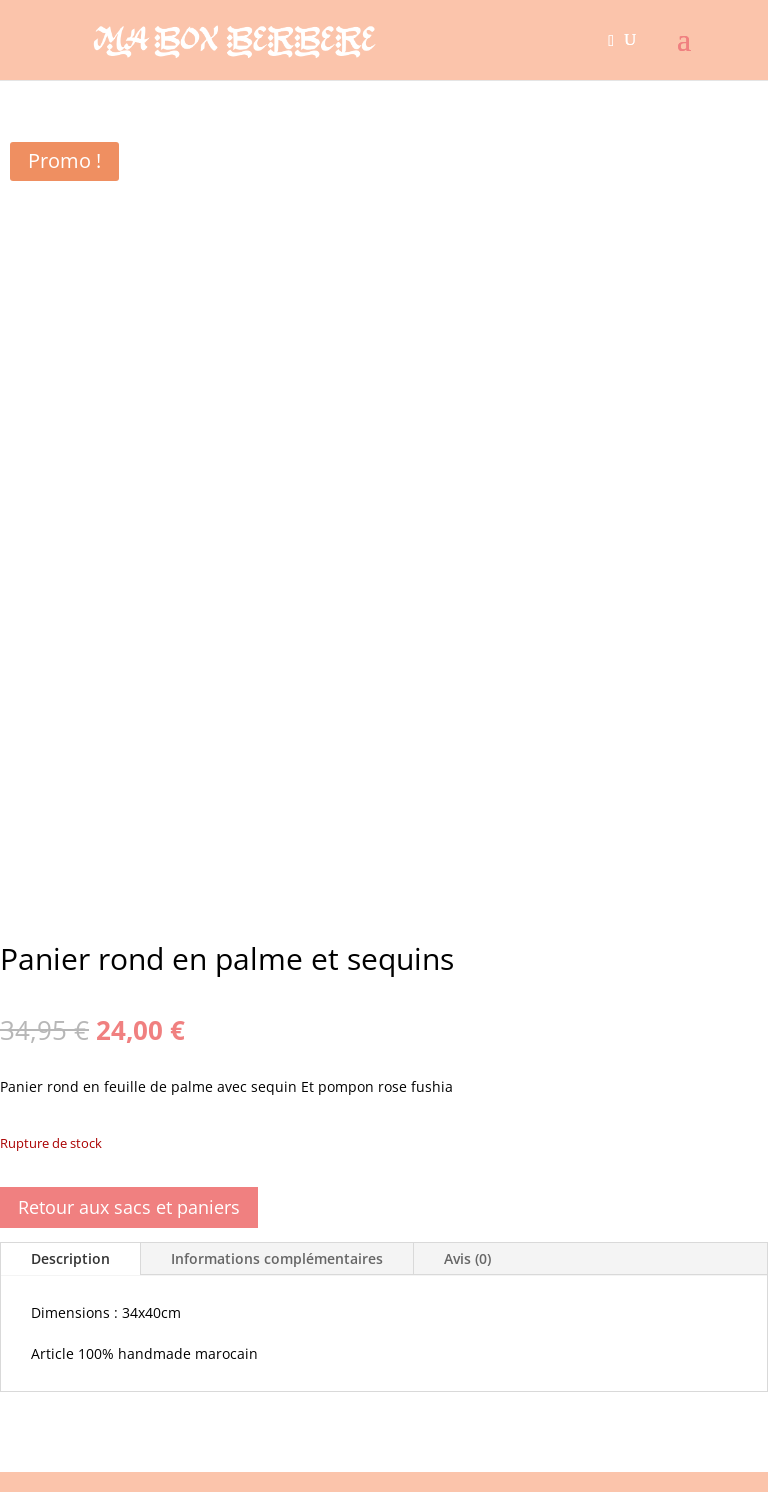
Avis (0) (467, 1258)
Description (70, 1258)
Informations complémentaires (277, 1258)
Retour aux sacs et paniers (129, 1207)
